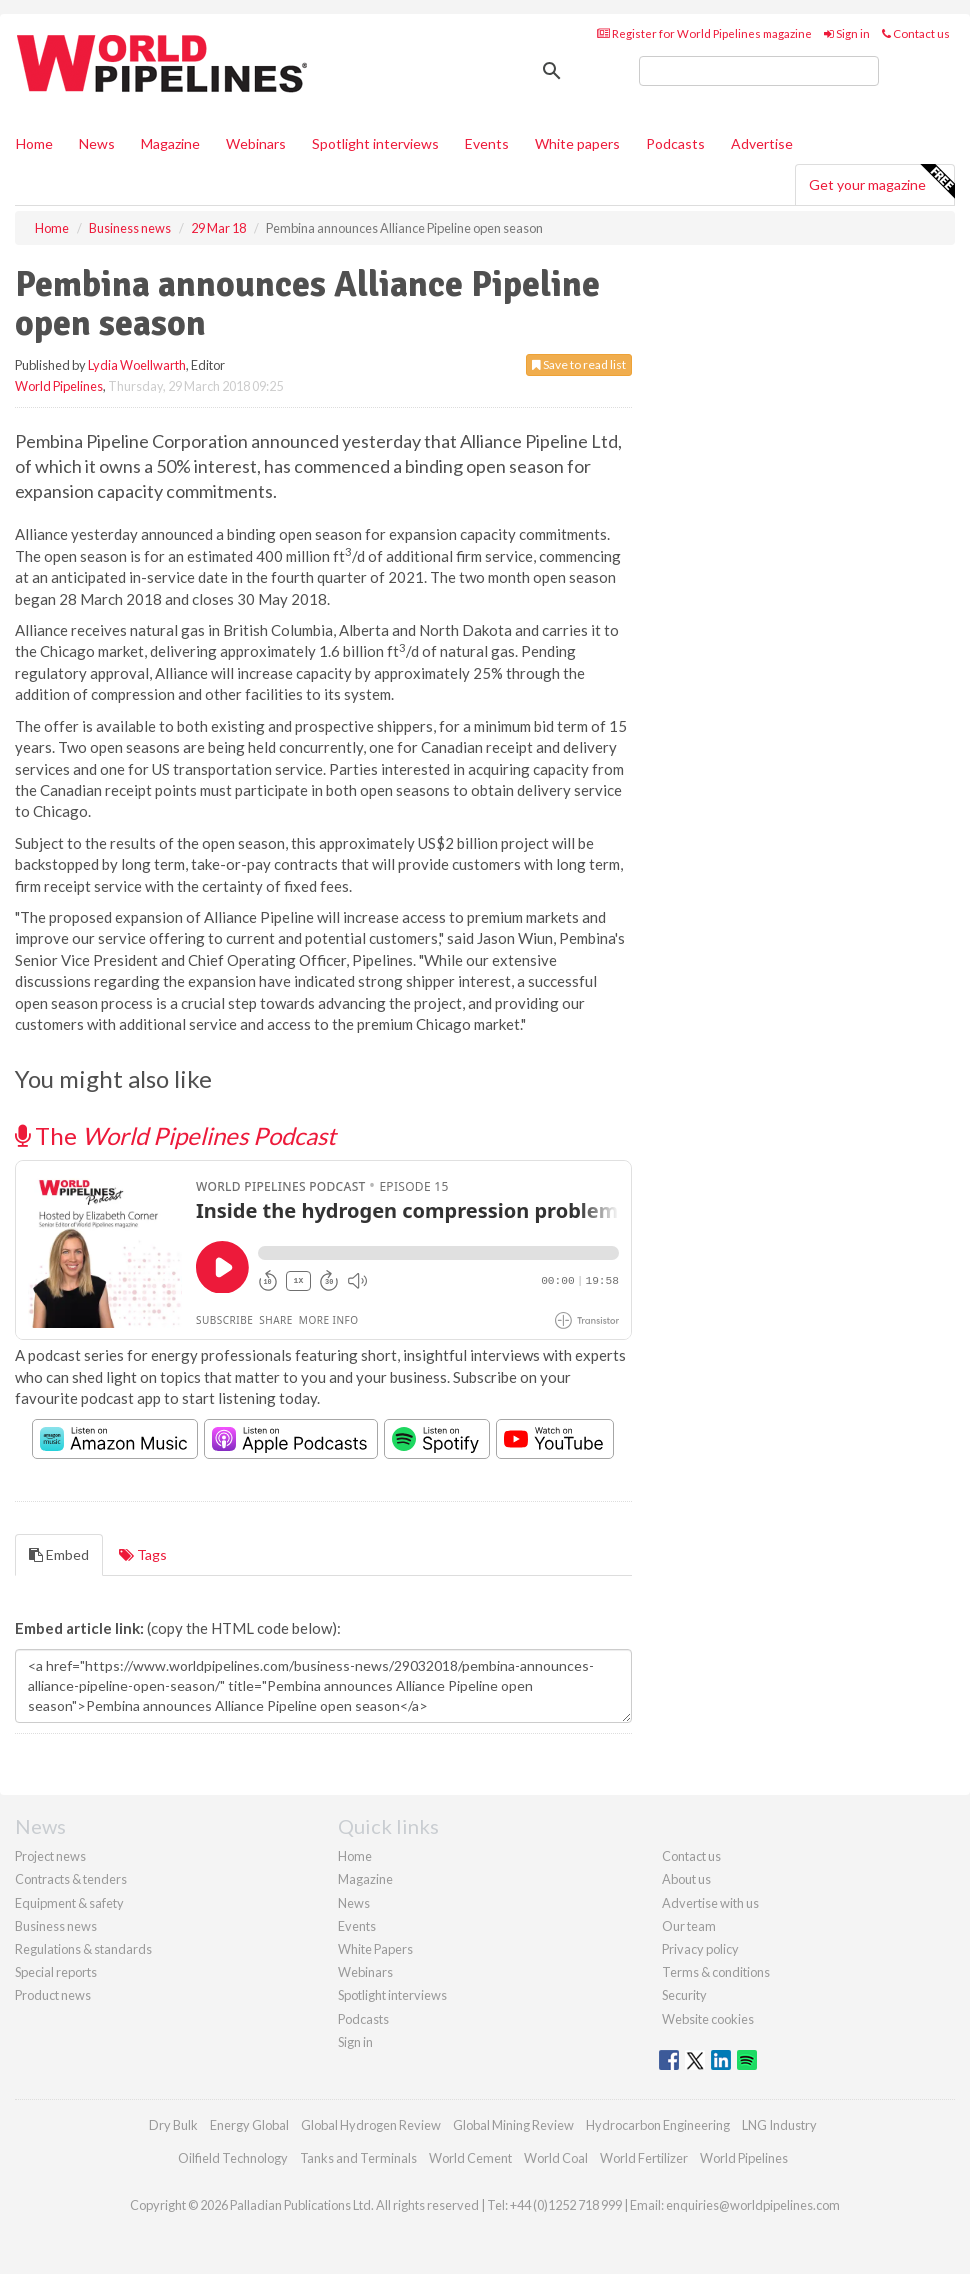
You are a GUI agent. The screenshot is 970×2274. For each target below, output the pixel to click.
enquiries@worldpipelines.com (753, 2205)
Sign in (847, 33)
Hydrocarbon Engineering (658, 2125)
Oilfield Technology (233, 2158)
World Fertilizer (644, 2158)
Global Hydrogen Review (371, 2125)
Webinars (256, 143)
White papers (577, 143)
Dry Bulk (173, 2125)
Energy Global (249, 2125)
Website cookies (708, 2019)
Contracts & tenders (71, 1879)
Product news (53, 1995)
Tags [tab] (143, 1554)
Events (487, 143)
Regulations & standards (83, 1949)
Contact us (916, 33)
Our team (689, 1926)
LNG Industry (779, 2125)
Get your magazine (881, 182)
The (175, 1135)
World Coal (556, 2158)
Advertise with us (710, 1903)
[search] (759, 71)
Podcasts (675, 143)
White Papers (375, 1949)
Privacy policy (700, 1949)
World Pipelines (59, 386)
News (354, 1903)
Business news (56, 1926)
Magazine (170, 143)
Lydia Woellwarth (137, 365)
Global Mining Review (513, 2125)
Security (684, 1995)
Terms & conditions (716, 1972)
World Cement (470, 2158)
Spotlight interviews (375, 143)
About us (686, 1879)
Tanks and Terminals (358, 2158)
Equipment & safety (69, 1903)
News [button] (97, 143)
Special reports (56, 1972)
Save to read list (579, 364)
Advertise (762, 143)
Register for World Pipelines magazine (704, 33)
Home (34, 143)
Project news (50, 1856)
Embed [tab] (59, 1554)
